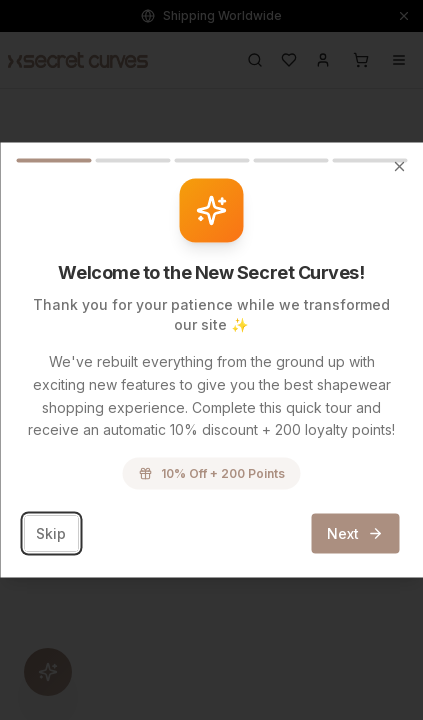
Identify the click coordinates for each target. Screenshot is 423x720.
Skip (51, 533)
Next (355, 533)
